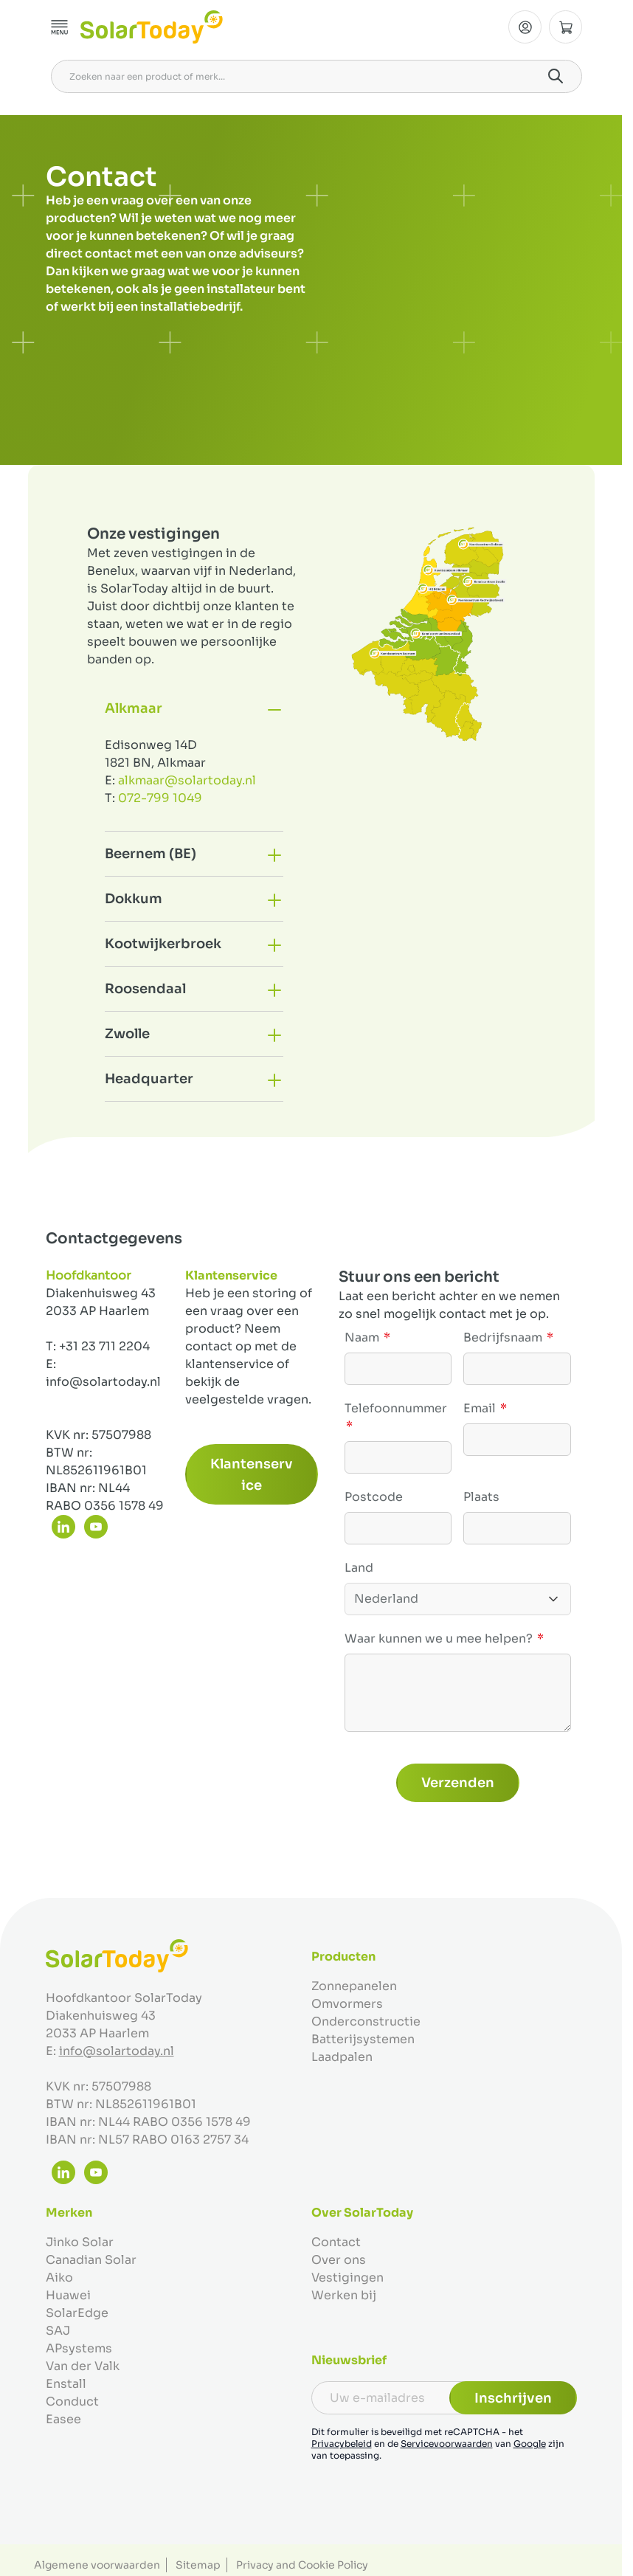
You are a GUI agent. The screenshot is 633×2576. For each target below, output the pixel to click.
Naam (363, 1337)
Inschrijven (513, 2398)
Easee (63, 2419)
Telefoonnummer (396, 1408)
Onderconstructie (366, 2021)
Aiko (59, 2277)
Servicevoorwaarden (447, 2443)
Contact (336, 2242)
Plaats (481, 1497)
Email (481, 1408)
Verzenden (457, 1783)
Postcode (374, 1497)
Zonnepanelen (354, 1986)
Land (359, 1567)
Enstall (66, 2384)
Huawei (68, 2295)
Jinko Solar (80, 2242)
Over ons (338, 2260)
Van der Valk (83, 2366)
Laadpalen (342, 2057)
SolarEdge (77, 2313)
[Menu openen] (60, 27)
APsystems (79, 2348)
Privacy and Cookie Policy (302, 2565)
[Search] (555, 76)
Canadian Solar (91, 2260)
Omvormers (347, 2004)
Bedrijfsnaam (504, 1337)
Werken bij (343, 2295)
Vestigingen (347, 2277)
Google (529, 2443)
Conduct (72, 2401)
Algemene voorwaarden (97, 2565)
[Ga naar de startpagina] (151, 27)
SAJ (58, 2330)
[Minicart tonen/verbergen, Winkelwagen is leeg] (565, 27)
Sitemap (198, 2565)
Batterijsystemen (363, 2039)
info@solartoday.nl (116, 2051)
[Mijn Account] (525, 27)
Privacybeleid (341, 2443)
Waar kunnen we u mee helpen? (440, 1638)
